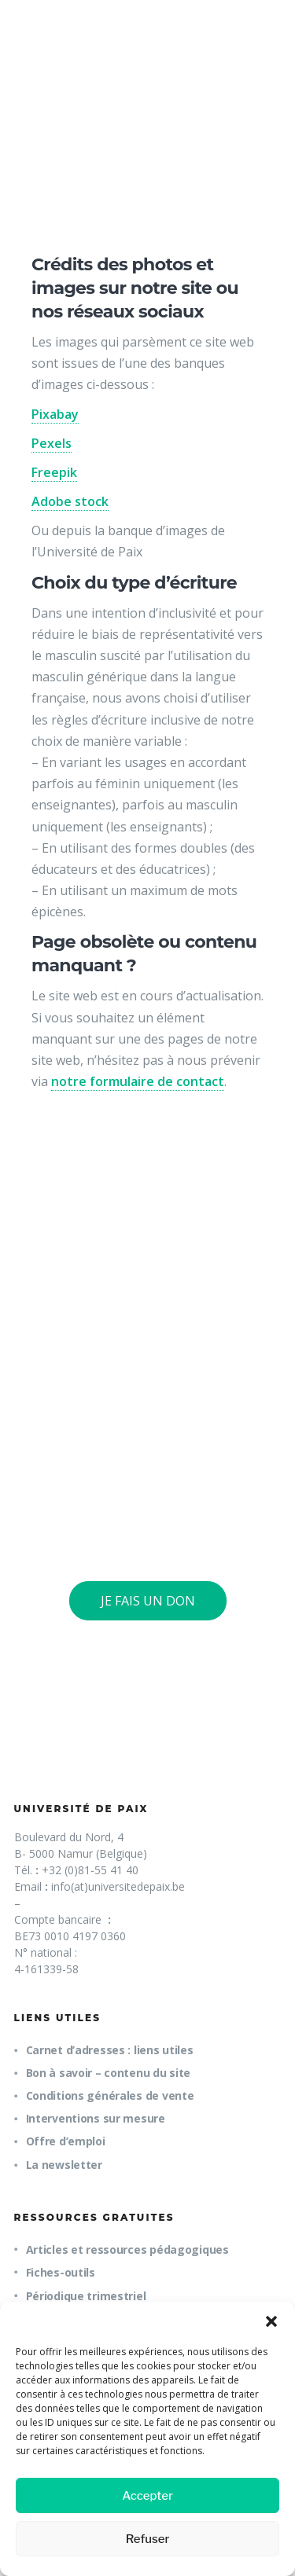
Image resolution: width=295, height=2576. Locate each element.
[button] (271, 2321)
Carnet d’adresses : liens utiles (110, 2049)
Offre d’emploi (65, 2141)
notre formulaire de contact (137, 1081)
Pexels (51, 443)
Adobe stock (70, 501)
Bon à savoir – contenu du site (108, 2072)
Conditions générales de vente (110, 2095)
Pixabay (55, 414)
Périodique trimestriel (86, 2295)
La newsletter (64, 2164)
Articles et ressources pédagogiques (127, 2249)
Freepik (54, 472)
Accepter (147, 2496)
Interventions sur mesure (95, 2118)
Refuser (148, 2539)
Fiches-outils (60, 2272)
